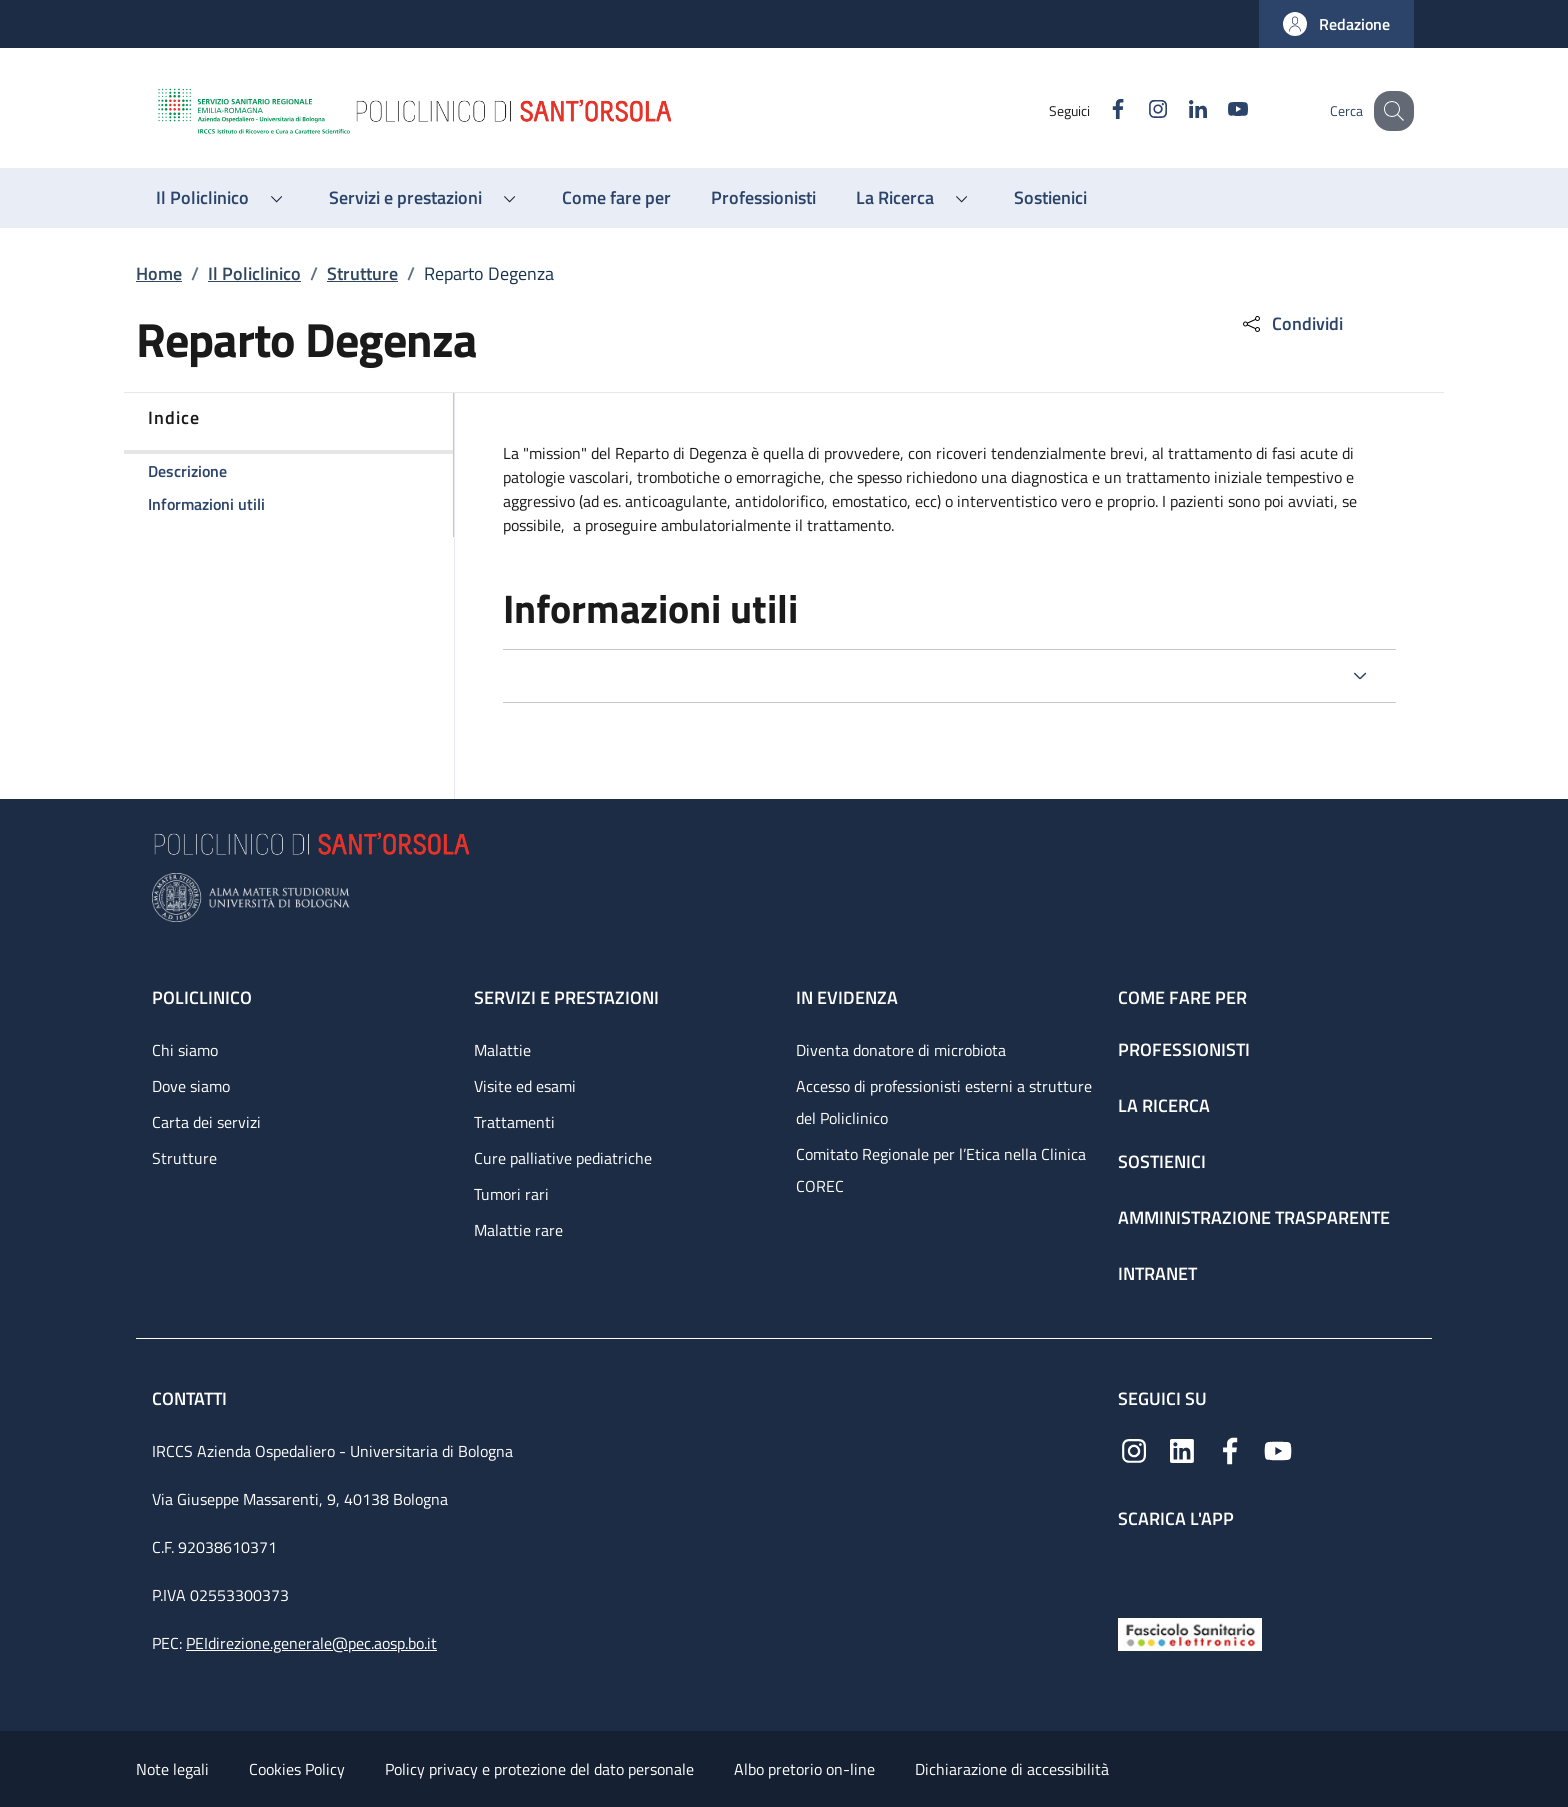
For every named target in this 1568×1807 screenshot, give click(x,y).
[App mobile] (1134, 1568)
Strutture (362, 273)
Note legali (172, 1769)
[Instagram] (1137, 110)
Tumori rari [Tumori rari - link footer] (511, 1194)
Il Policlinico (254, 273)
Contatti (191, 1398)
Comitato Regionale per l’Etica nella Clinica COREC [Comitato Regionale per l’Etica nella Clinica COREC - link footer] (941, 1170)
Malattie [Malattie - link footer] (502, 1050)
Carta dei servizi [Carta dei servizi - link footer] (206, 1122)
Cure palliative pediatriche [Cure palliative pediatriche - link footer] (563, 1158)
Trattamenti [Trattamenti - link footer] (514, 1122)
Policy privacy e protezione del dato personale (539, 1769)
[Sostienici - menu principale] (1050, 198)
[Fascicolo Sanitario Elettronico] (1190, 1632)
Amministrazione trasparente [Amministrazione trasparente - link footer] (1254, 1217)
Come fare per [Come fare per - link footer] (1182, 997)
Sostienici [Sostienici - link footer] (1162, 1161)
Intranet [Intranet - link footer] (1157, 1273)
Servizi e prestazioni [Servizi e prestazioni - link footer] (566, 997)
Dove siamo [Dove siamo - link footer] (191, 1086)
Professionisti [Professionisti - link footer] (1184, 1049)
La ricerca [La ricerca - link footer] (1164, 1105)
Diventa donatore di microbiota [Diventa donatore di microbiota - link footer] (901, 1050)
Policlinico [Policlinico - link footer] (202, 997)
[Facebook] (1097, 110)
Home (159, 273)
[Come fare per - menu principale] (616, 198)
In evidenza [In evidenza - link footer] (847, 997)
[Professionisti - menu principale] (763, 198)
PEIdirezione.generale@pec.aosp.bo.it (311, 1643)
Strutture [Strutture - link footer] (184, 1158)
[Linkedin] (1177, 110)
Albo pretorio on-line (804, 1769)
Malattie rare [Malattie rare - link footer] (518, 1230)
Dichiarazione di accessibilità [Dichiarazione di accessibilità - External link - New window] (1012, 1769)
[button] (1336, 24)
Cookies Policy (297, 1769)
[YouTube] (1217, 110)
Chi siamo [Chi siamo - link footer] (185, 1050)
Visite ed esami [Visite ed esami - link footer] (525, 1086)
